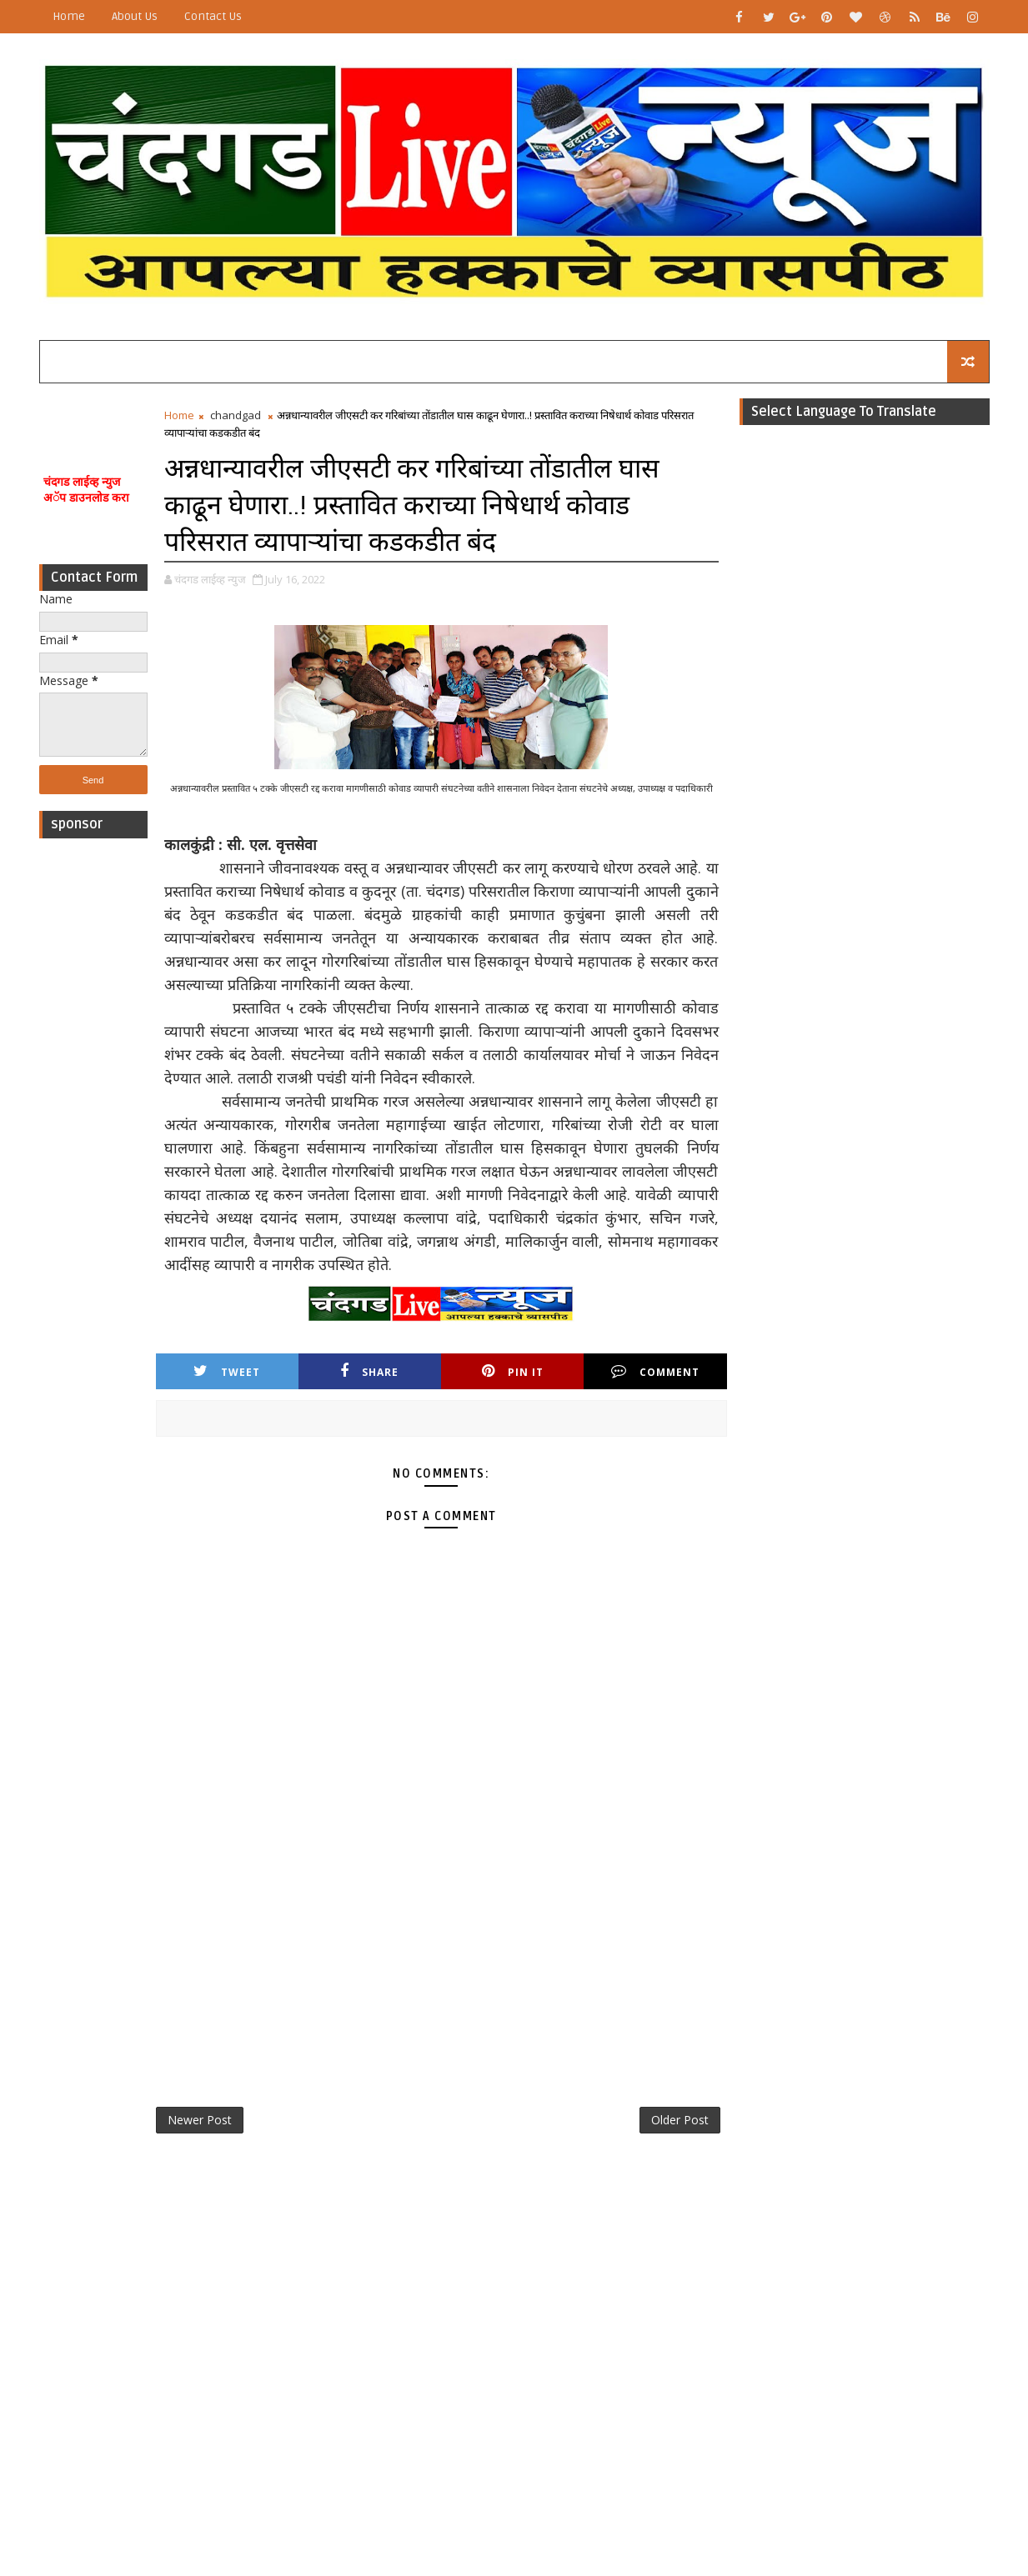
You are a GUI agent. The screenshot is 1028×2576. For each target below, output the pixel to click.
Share (369, 1371)
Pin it (513, 1371)
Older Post (680, 2120)
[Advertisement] (93, 1097)
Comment (655, 1371)
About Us (135, 16)
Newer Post (200, 2120)
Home (69, 16)
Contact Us (213, 16)
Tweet (226, 1371)
